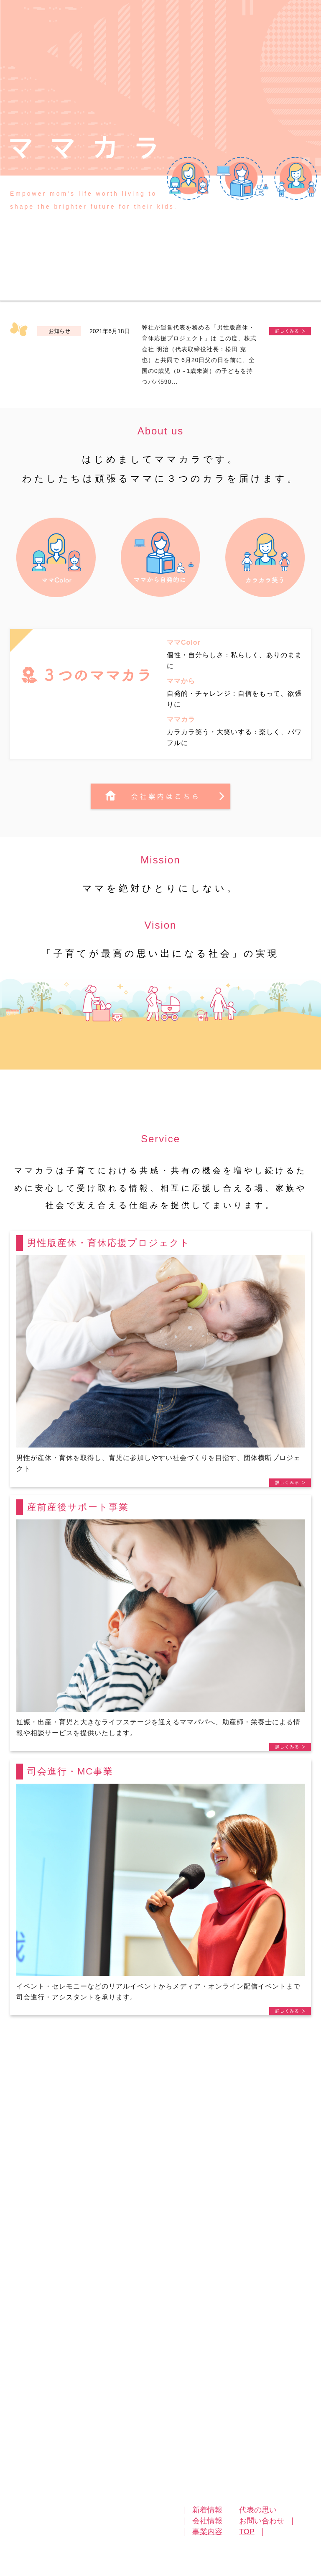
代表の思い (258, 2510)
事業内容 (207, 2531)
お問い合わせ (261, 2521)
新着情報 (207, 2510)
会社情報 (207, 2521)
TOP (247, 2531)
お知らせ (59, 331)
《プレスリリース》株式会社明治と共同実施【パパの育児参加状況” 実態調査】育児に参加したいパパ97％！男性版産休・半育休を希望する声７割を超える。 (290, 331)
